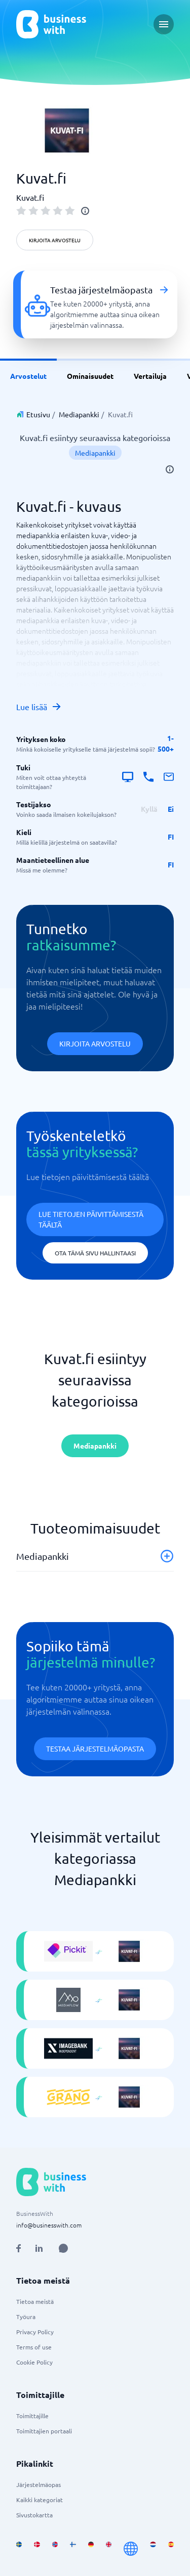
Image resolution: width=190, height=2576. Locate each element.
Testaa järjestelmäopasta (95, 1748)
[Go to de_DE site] (91, 2549)
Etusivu (38, 414)
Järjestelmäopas (38, 2484)
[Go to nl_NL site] (153, 2549)
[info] (85, 211)
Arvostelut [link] (28, 375)
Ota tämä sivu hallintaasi (95, 1253)
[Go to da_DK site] (37, 2549)
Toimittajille (32, 2416)
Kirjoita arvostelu (55, 240)
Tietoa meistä (35, 2301)
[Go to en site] (131, 2549)
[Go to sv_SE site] (19, 2549)
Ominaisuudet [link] (90, 375)
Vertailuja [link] (150, 375)
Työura (25, 2316)
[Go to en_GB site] (108, 2549)
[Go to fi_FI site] (72, 2549)
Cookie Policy (34, 2362)
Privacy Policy (35, 2332)
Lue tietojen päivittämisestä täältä (91, 1219)
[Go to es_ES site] (171, 2549)
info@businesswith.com (49, 2225)
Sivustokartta (34, 2515)
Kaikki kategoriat (39, 2500)
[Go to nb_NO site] (55, 2549)
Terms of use (34, 2347)
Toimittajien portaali (44, 2431)
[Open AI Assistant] (63, 2248)
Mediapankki (79, 414)
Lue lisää (39, 707)
